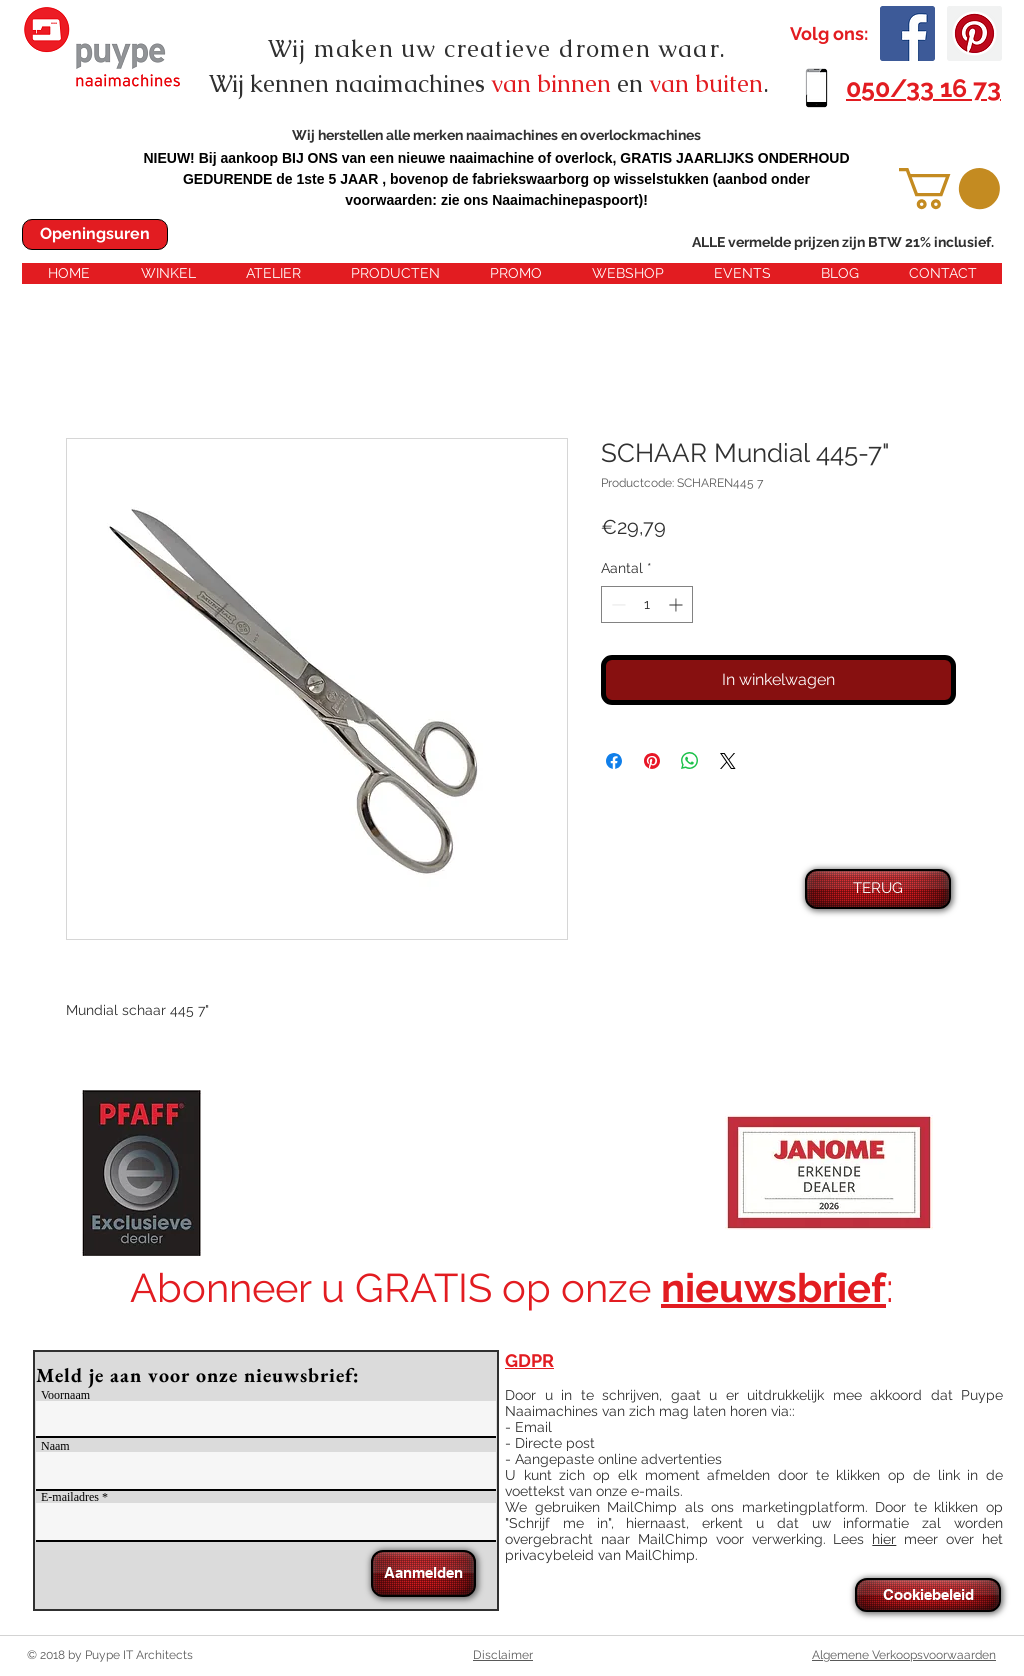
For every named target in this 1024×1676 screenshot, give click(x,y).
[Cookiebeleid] (928, 1595)
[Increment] (677, 604)
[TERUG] (878, 889)
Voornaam (65, 1395)
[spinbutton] (647, 604)
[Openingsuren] (95, 234)
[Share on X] (728, 761)
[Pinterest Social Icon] (974, 33)
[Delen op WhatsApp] (690, 761)
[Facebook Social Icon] (907, 33)
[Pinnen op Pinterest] (652, 761)
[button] (949, 188)
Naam (55, 1446)
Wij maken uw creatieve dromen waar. (497, 48)
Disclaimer (503, 1655)
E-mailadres (70, 1497)
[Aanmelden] (423, 1573)
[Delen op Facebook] (614, 761)
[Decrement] (616, 604)
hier (884, 1539)
